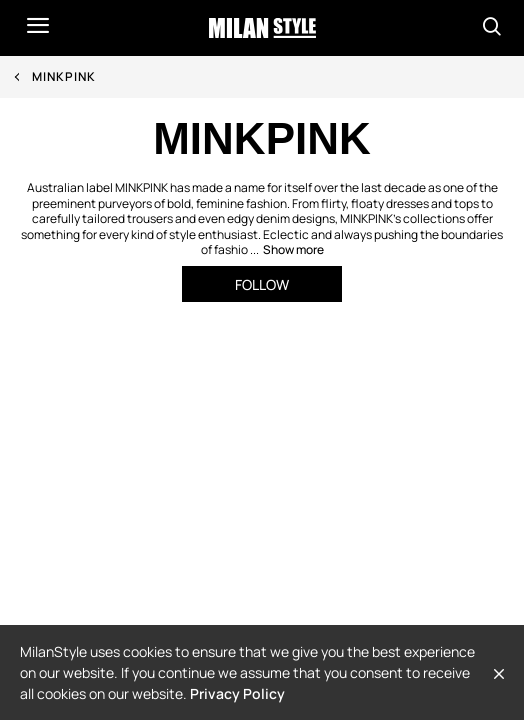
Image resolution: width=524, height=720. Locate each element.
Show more (293, 249)
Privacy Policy (237, 693)
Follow (262, 284)
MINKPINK (64, 76)
